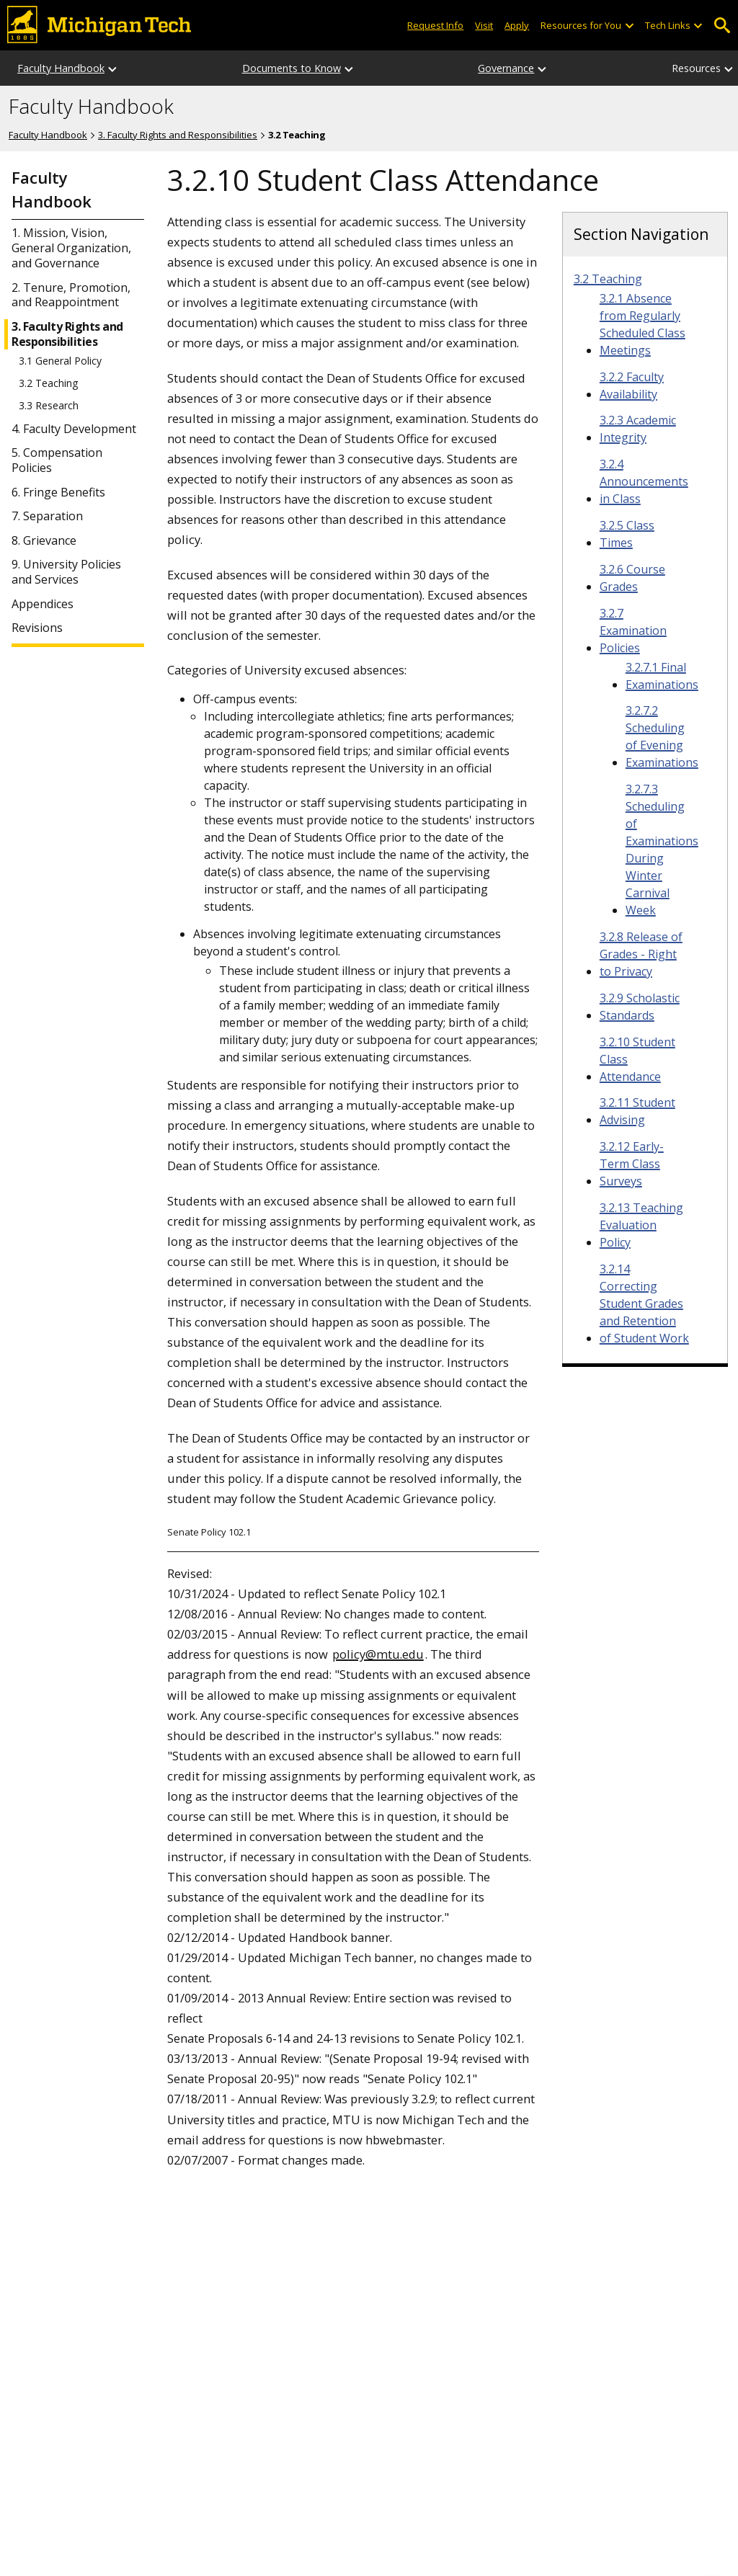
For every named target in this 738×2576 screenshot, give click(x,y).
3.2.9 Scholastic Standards (640, 1006)
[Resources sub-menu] (729, 68)
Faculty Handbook (61, 68)
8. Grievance (44, 540)
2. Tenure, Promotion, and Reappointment (71, 295)
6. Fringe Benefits (58, 492)
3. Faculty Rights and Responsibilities (177, 134)
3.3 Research (49, 405)
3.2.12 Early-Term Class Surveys (632, 1163)
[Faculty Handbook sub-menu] (113, 68)
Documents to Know (291, 68)
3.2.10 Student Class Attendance (637, 1059)
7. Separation (47, 516)
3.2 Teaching (48, 383)
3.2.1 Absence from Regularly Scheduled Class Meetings (642, 324)
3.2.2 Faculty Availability (632, 385)
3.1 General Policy (60, 361)
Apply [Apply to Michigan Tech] (516, 25)
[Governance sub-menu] (542, 68)
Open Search (721, 25)
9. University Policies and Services (66, 572)
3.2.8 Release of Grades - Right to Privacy (641, 954)
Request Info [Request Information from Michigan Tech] (435, 25)
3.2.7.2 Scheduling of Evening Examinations (662, 736)
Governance (506, 68)
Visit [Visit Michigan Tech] (484, 25)
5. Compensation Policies (57, 460)
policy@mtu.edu (378, 1654)
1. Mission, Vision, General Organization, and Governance (71, 248)
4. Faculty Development (74, 429)
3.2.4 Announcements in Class (644, 481)
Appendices (43, 604)
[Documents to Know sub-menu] (349, 68)
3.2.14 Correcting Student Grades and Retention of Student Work (644, 1303)
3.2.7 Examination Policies (633, 630)
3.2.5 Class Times (627, 534)
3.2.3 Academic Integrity (638, 428)
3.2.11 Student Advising (637, 1111)
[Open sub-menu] (628, 25)
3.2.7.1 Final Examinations (662, 675)
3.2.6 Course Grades (632, 577)
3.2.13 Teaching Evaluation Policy (641, 1225)
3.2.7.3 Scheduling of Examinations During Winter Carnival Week (662, 849)
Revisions (37, 628)
